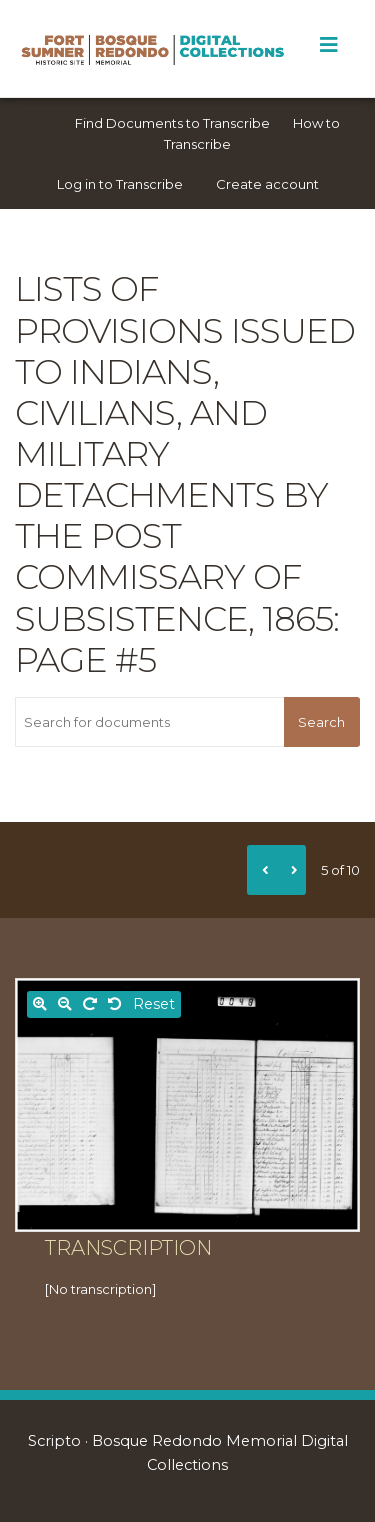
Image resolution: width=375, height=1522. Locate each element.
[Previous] (262, 870)
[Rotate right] (90, 1004)
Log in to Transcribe (120, 184)
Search (321, 722)
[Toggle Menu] (328, 45)
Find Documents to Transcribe (172, 123)
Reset (154, 1004)
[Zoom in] (40, 1004)
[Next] (291, 870)
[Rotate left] (115, 1004)
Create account (267, 184)
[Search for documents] (149, 722)
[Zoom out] (65, 1004)
